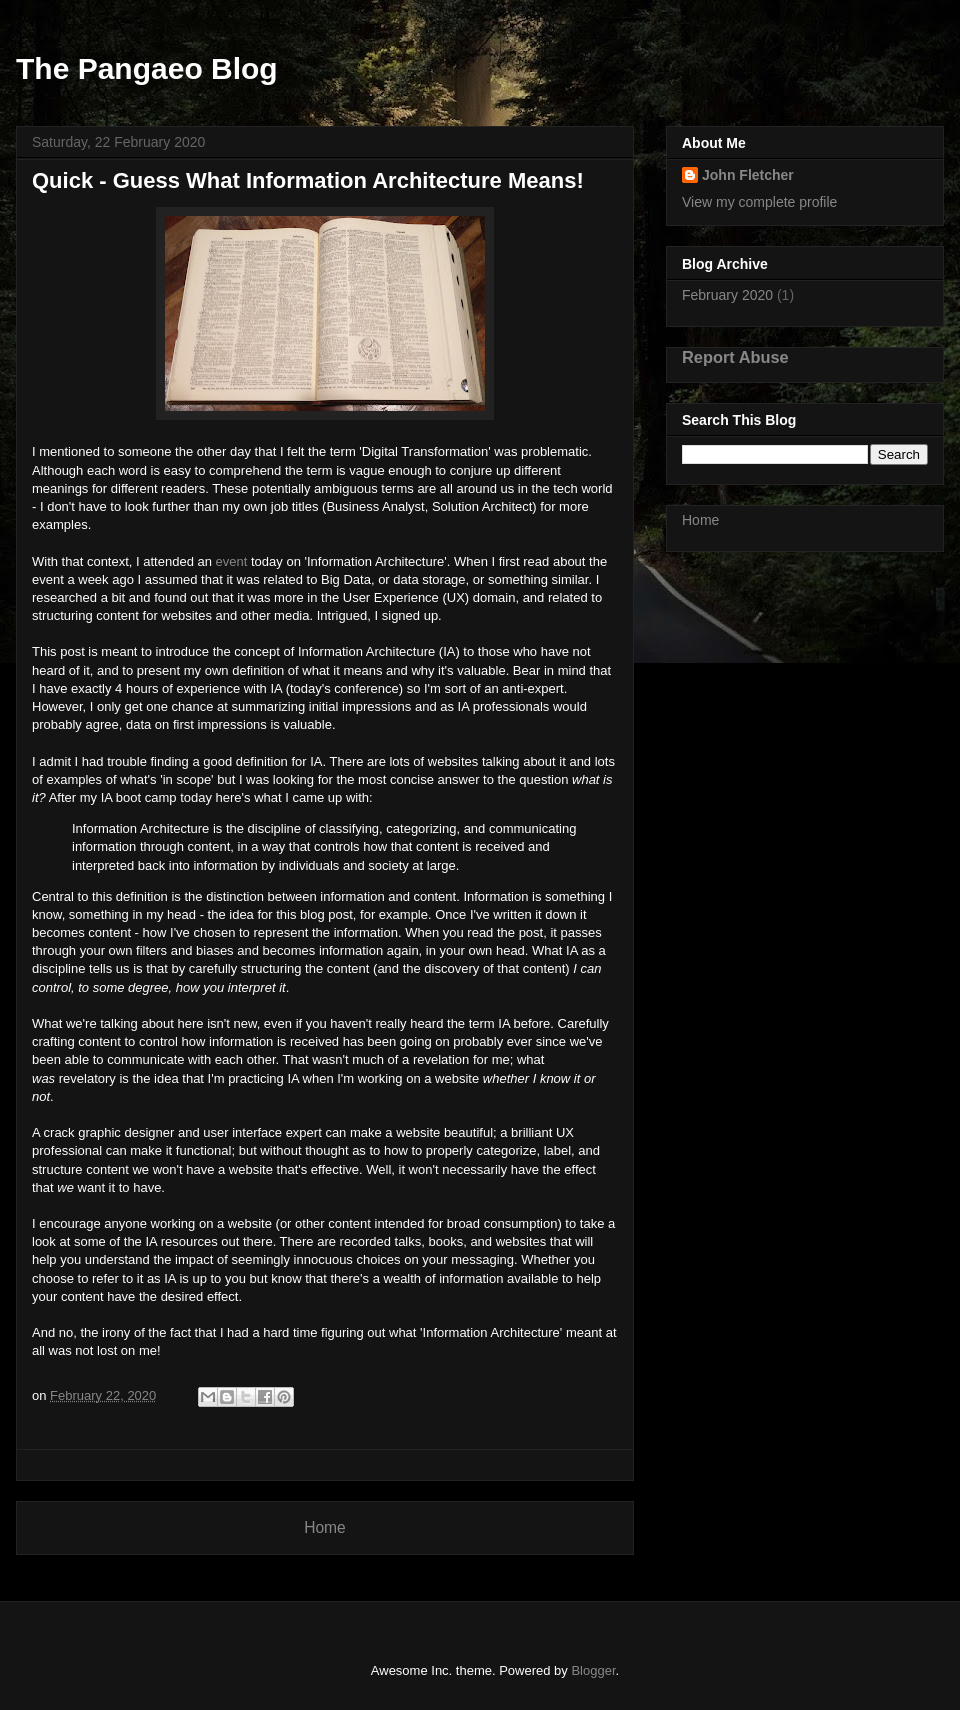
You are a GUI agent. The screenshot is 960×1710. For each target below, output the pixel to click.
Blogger (593, 1670)
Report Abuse (735, 357)
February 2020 (727, 295)
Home (325, 1527)
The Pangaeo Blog (147, 68)
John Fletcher (748, 175)
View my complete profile (759, 202)
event (232, 561)
